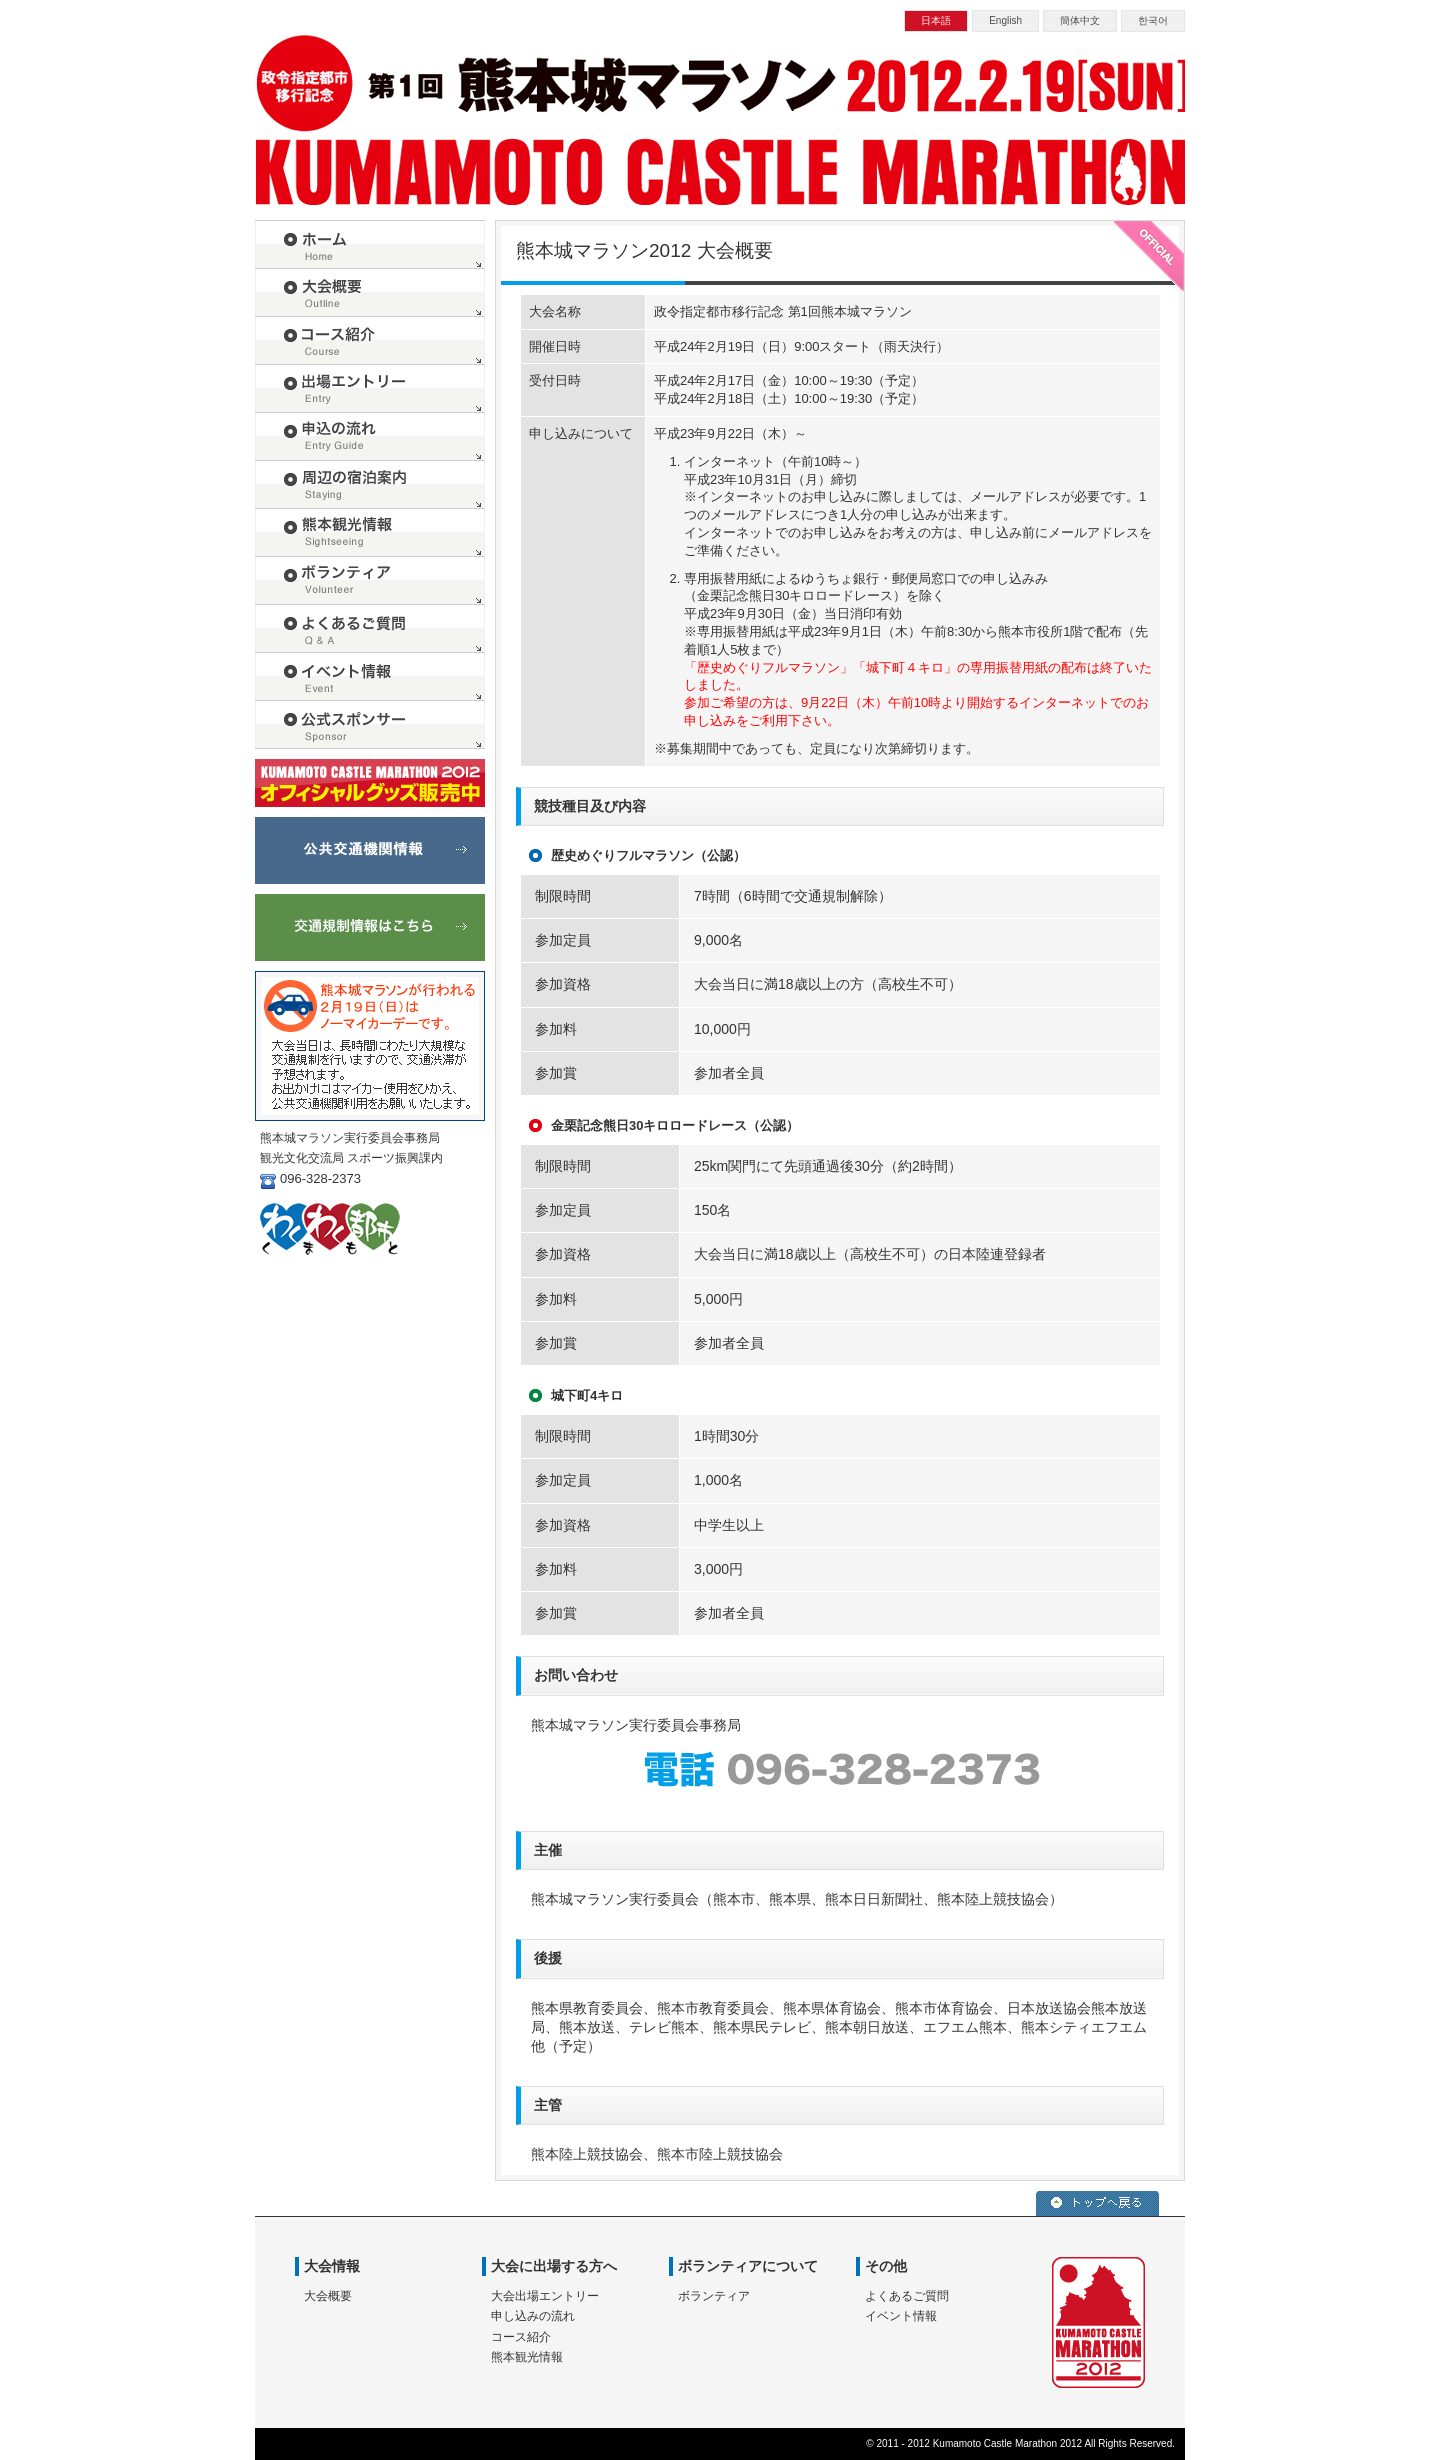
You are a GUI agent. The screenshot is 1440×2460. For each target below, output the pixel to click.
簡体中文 (1080, 20)
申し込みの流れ (533, 2316)
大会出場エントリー (545, 2296)
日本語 (936, 20)
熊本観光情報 (527, 2357)
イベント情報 (901, 2316)
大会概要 (328, 2296)
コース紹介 (521, 2337)
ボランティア (714, 2296)
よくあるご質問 (907, 2296)
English (1005, 20)
